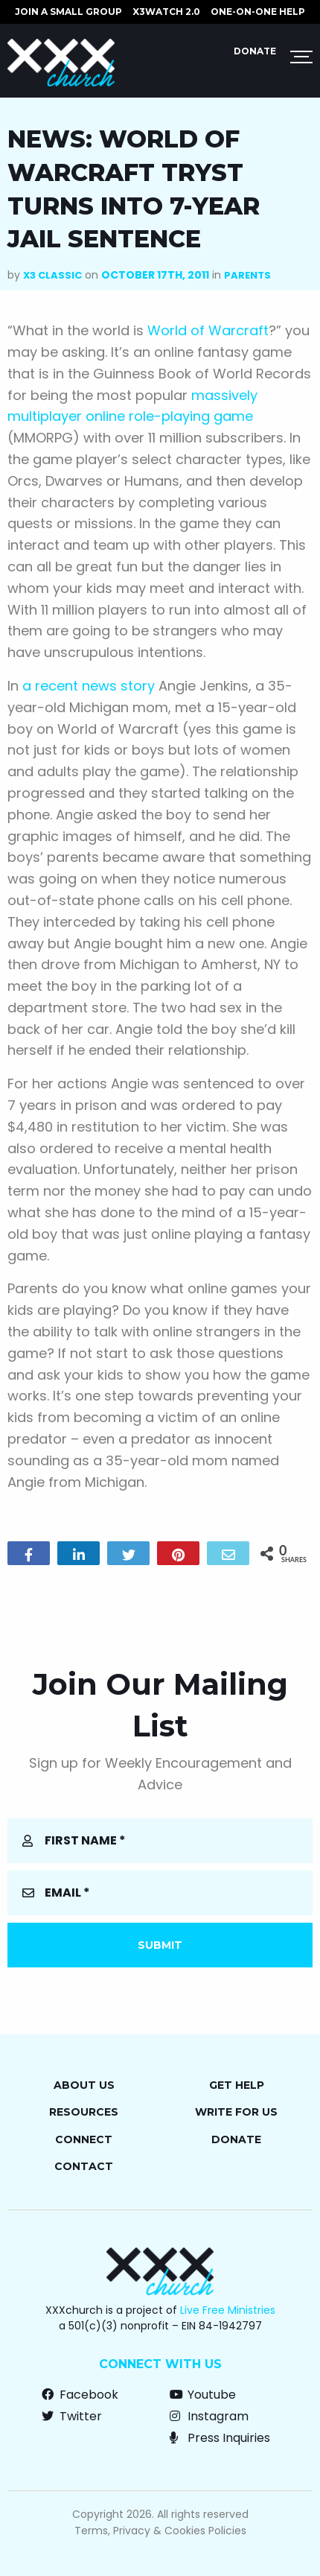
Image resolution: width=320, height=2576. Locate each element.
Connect (83, 2139)
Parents (247, 275)
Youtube (203, 2394)
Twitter (72, 2416)
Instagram (209, 2416)
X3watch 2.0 (166, 11)
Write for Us (236, 2112)
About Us (84, 2085)
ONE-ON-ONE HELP (258, 11)
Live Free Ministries (227, 2310)
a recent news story (88, 685)
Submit (160, 1945)
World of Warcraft (208, 330)
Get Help (236, 2085)
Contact (83, 2166)
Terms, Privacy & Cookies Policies (160, 2530)
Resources (83, 2112)
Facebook (80, 2394)
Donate (255, 51)
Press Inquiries (220, 2437)
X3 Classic (52, 275)
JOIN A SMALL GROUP (68, 11)
